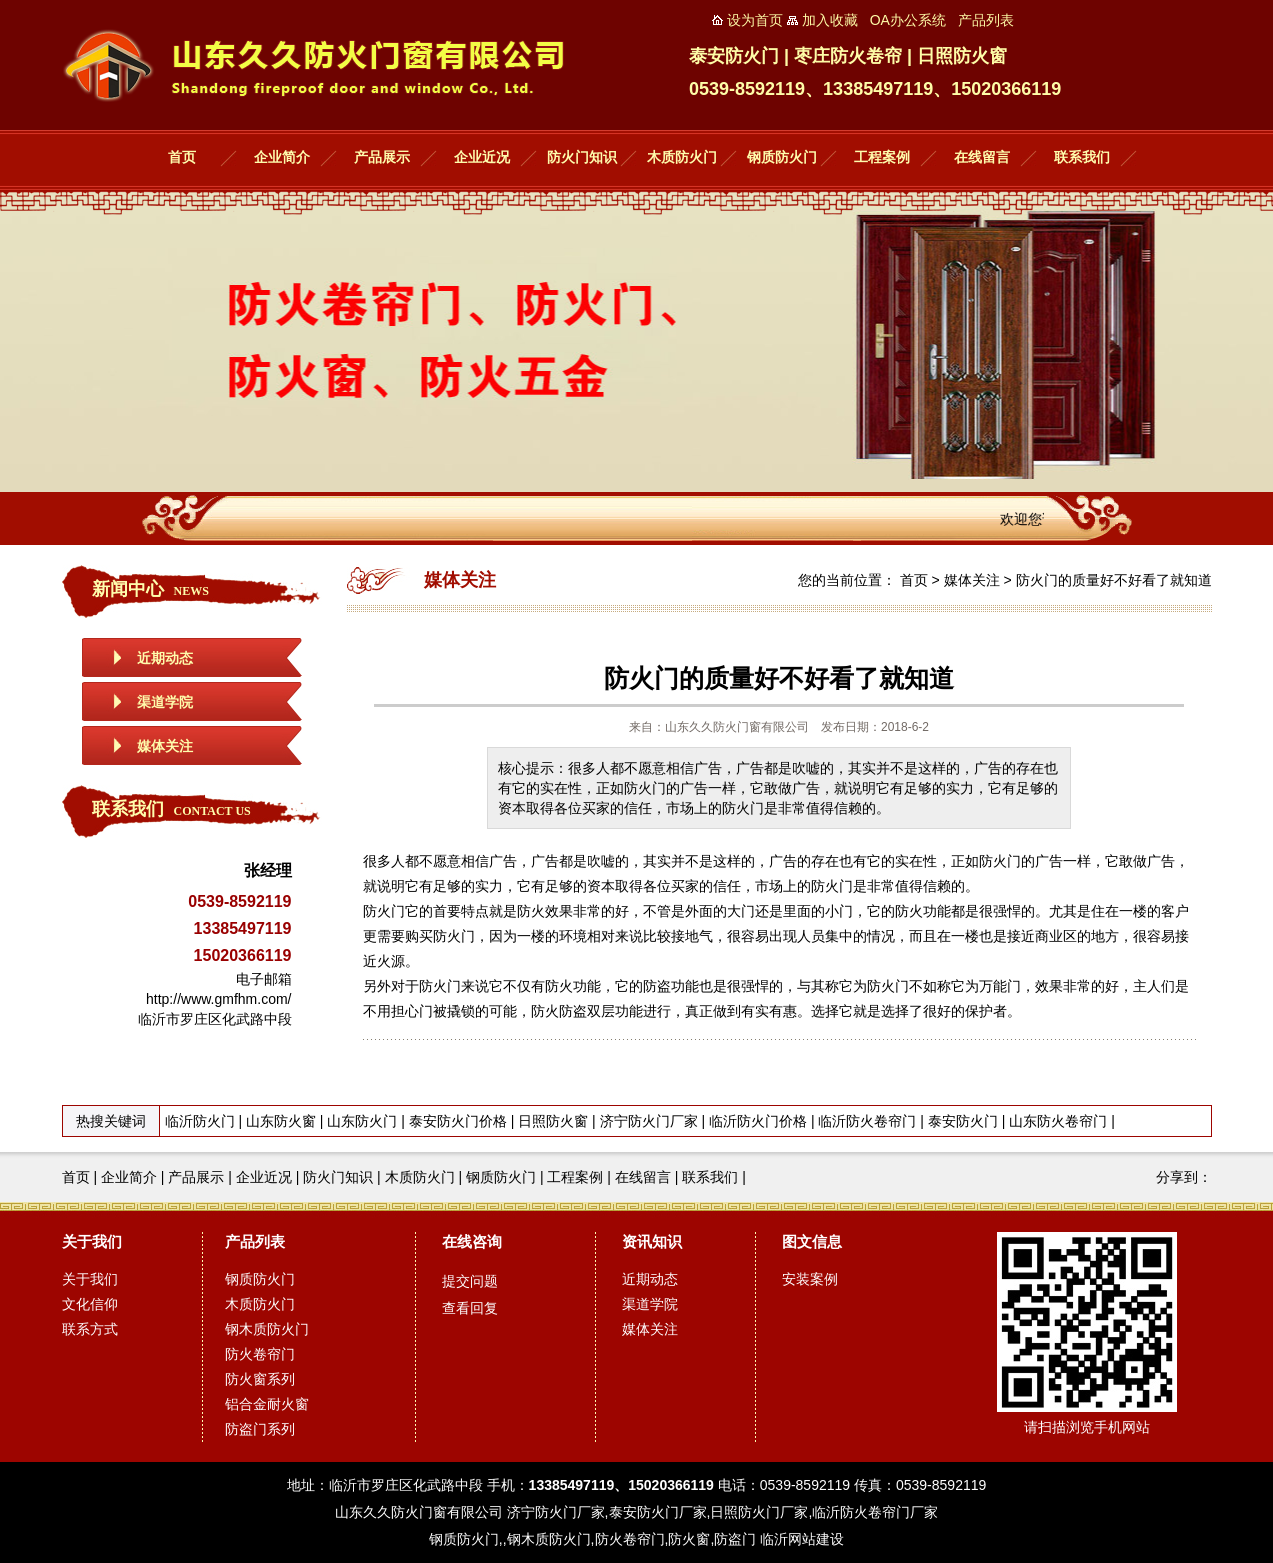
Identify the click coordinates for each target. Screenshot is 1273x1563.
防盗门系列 (260, 1429)
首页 (182, 157)
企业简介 (282, 157)
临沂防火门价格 (758, 1121)
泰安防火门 (963, 1121)
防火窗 (689, 1539)
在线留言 (982, 157)
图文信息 (812, 1241)
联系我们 (1082, 157)
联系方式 (90, 1329)
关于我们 (92, 1241)
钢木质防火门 (267, 1329)
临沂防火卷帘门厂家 (875, 1512)
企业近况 (482, 157)
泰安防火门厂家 (658, 1512)
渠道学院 (165, 702)
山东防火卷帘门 (1058, 1121)
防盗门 (735, 1539)
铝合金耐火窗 (267, 1404)
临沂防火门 (200, 1121)
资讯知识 (652, 1241)
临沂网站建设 (802, 1539)
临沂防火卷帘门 (867, 1121)
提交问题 (470, 1281)
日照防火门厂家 (759, 1512)
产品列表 (255, 1241)
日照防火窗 (553, 1121)
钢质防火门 (782, 157)
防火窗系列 (260, 1379)
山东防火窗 (281, 1121)
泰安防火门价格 (458, 1121)
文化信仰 (90, 1304)
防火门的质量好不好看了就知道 (1114, 580)
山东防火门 (362, 1121)
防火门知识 (582, 157)
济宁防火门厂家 (649, 1121)
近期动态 (165, 658)
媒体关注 (165, 746)
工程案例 (882, 157)
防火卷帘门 (260, 1354)
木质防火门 (682, 157)
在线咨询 (472, 1241)
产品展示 (382, 157)
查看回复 (470, 1308)
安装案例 (810, 1279)
